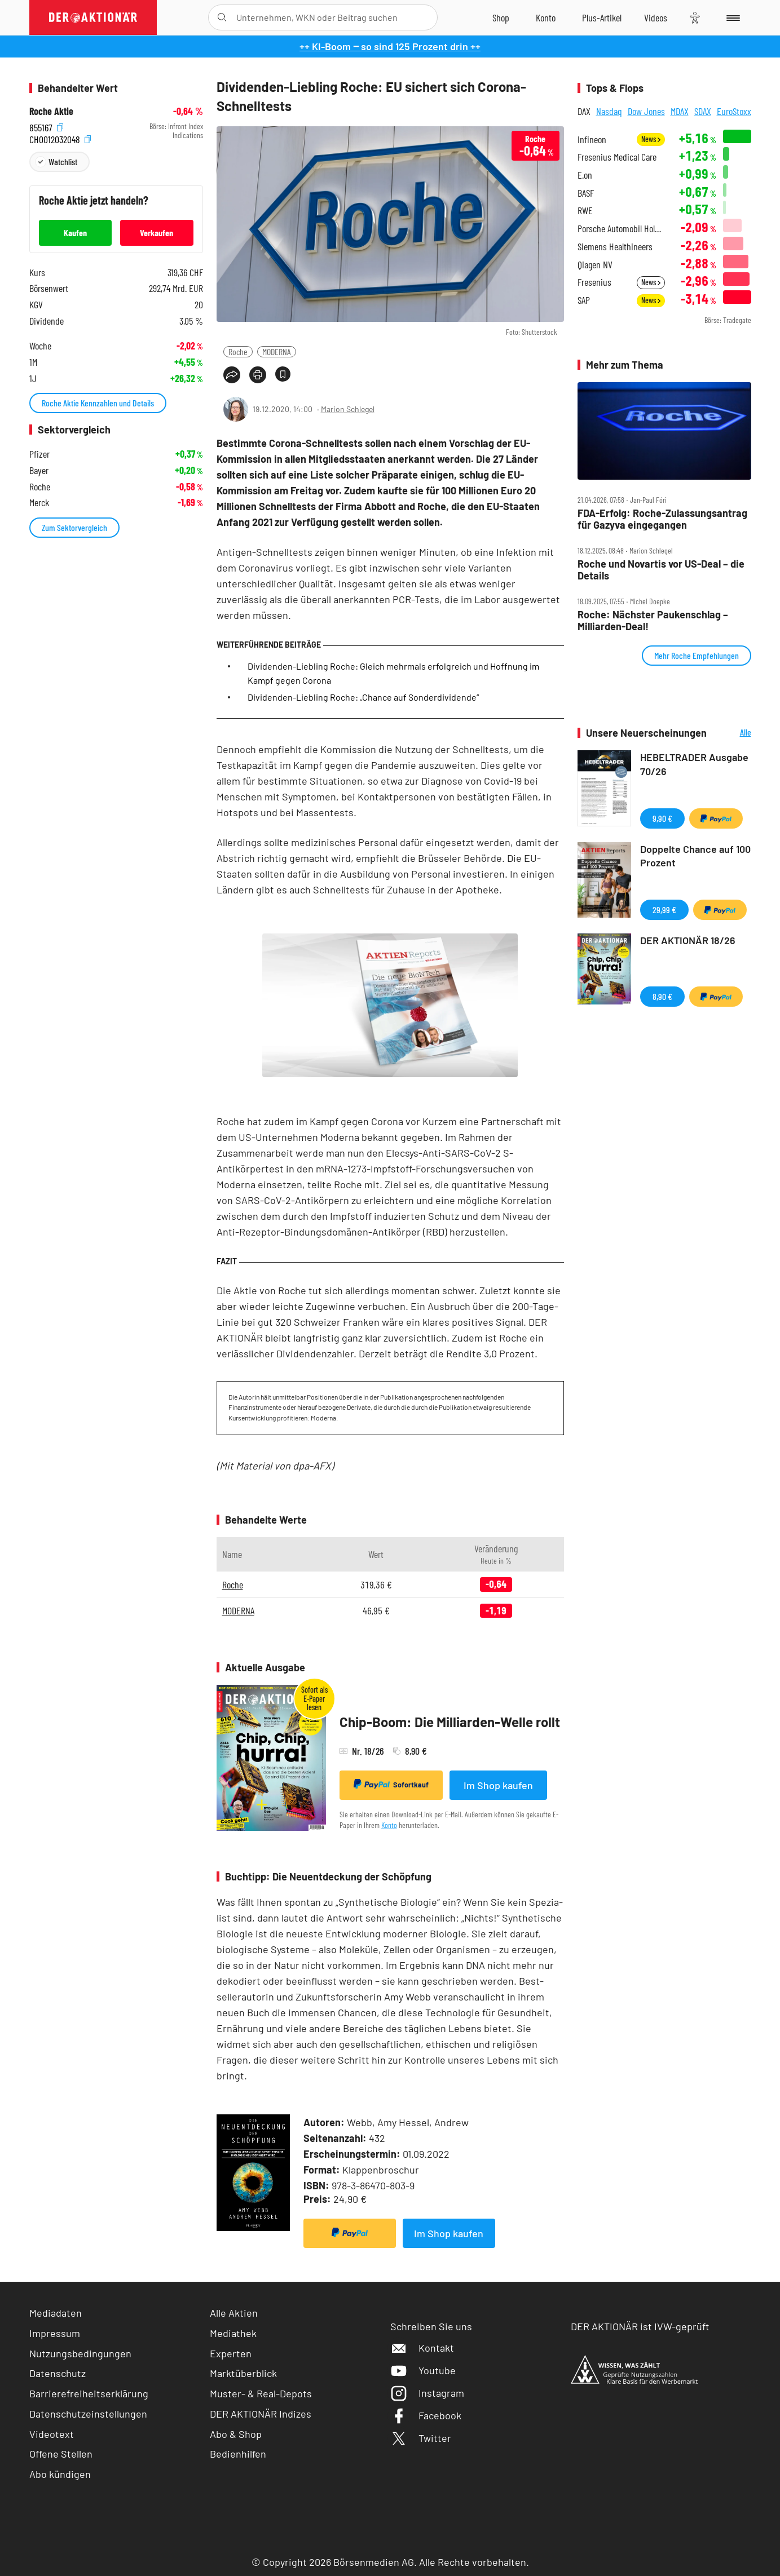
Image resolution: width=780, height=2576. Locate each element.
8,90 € (662, 996)
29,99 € (664, 909)
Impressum (54, 2333)
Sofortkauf (391, 1784)
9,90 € (662, 818)
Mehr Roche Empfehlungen (696, 655)
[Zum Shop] (501, 17)
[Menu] (731, 17)
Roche (238, 351)
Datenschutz (57, 2373)
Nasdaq (609, 111)
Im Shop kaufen (498, 1785)
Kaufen (75, 232)
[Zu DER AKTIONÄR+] (602, 17)
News (650, 139)
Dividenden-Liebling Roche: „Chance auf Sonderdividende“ (363, 697)
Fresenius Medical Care (617, 157)
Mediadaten (55, 2313)
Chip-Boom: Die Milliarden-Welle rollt (450, 1722)
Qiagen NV (595, 265)
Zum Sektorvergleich (74, 527)
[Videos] (655, 17)
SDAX (702, 111)
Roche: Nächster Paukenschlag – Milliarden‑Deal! (653, 620)
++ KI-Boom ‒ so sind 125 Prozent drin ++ (390, 46)
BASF (586, 193)
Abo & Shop (236, 2434)
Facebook (425, 2415)
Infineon (592, 139)
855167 (46, 126)
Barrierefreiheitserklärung (88, 2393)
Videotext (51, 2434)
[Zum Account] (546, 17)
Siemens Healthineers (615, 247)
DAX (584, 111)
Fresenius (594, 282)
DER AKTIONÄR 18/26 (687, 940)
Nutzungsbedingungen (80, 2353)
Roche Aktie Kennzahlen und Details (98, 402)
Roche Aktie (51, 111)
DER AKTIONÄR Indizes (260, 2413)
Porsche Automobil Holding (621, 228)
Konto (389, 1825)
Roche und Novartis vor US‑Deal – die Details (661, 569)
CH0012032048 (60, 138)
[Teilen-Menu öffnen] (231, 374)
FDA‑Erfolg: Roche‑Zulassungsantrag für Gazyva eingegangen (662, 518)
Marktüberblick (243, 2373)
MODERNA (276, 351)
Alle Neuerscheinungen (731, 733)
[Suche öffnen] (222, 17)
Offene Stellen (60, 2453)
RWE (585, 210)
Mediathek (233, 2333)
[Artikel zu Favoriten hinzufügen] (282, 374)
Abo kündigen (60, 2474)
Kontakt (422, 2348)
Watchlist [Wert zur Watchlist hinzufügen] (63, 161)
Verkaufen (156, 232)
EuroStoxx (734, 111)
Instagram (427, 2393)
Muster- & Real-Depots (261, 2393)
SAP (584, 300)
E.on (585, 175)
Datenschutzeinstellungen (88, 2414)
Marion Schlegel (347, 409)
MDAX (680, 111)
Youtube (423, 2370)
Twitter (420, 2438)
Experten (231, 2353)
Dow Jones (646, 111)
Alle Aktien (234, 2313)
